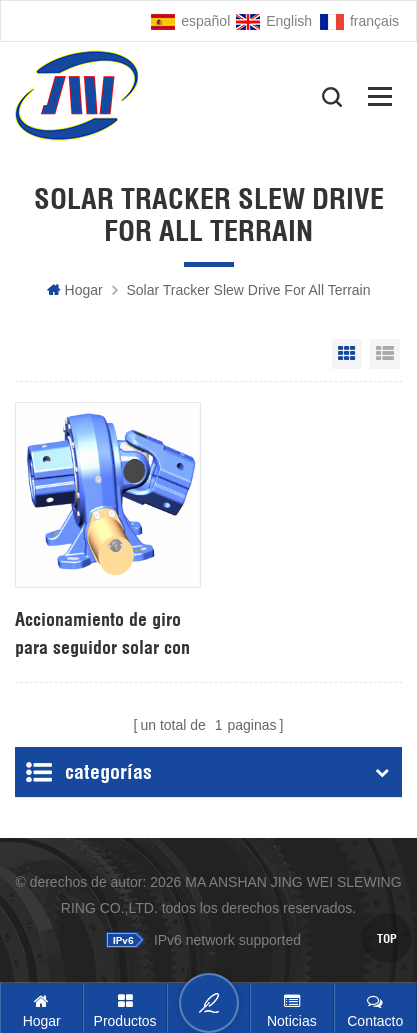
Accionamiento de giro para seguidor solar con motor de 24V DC (102, 635)
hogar (75, 290)
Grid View (347, 354)
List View (385, 354)
